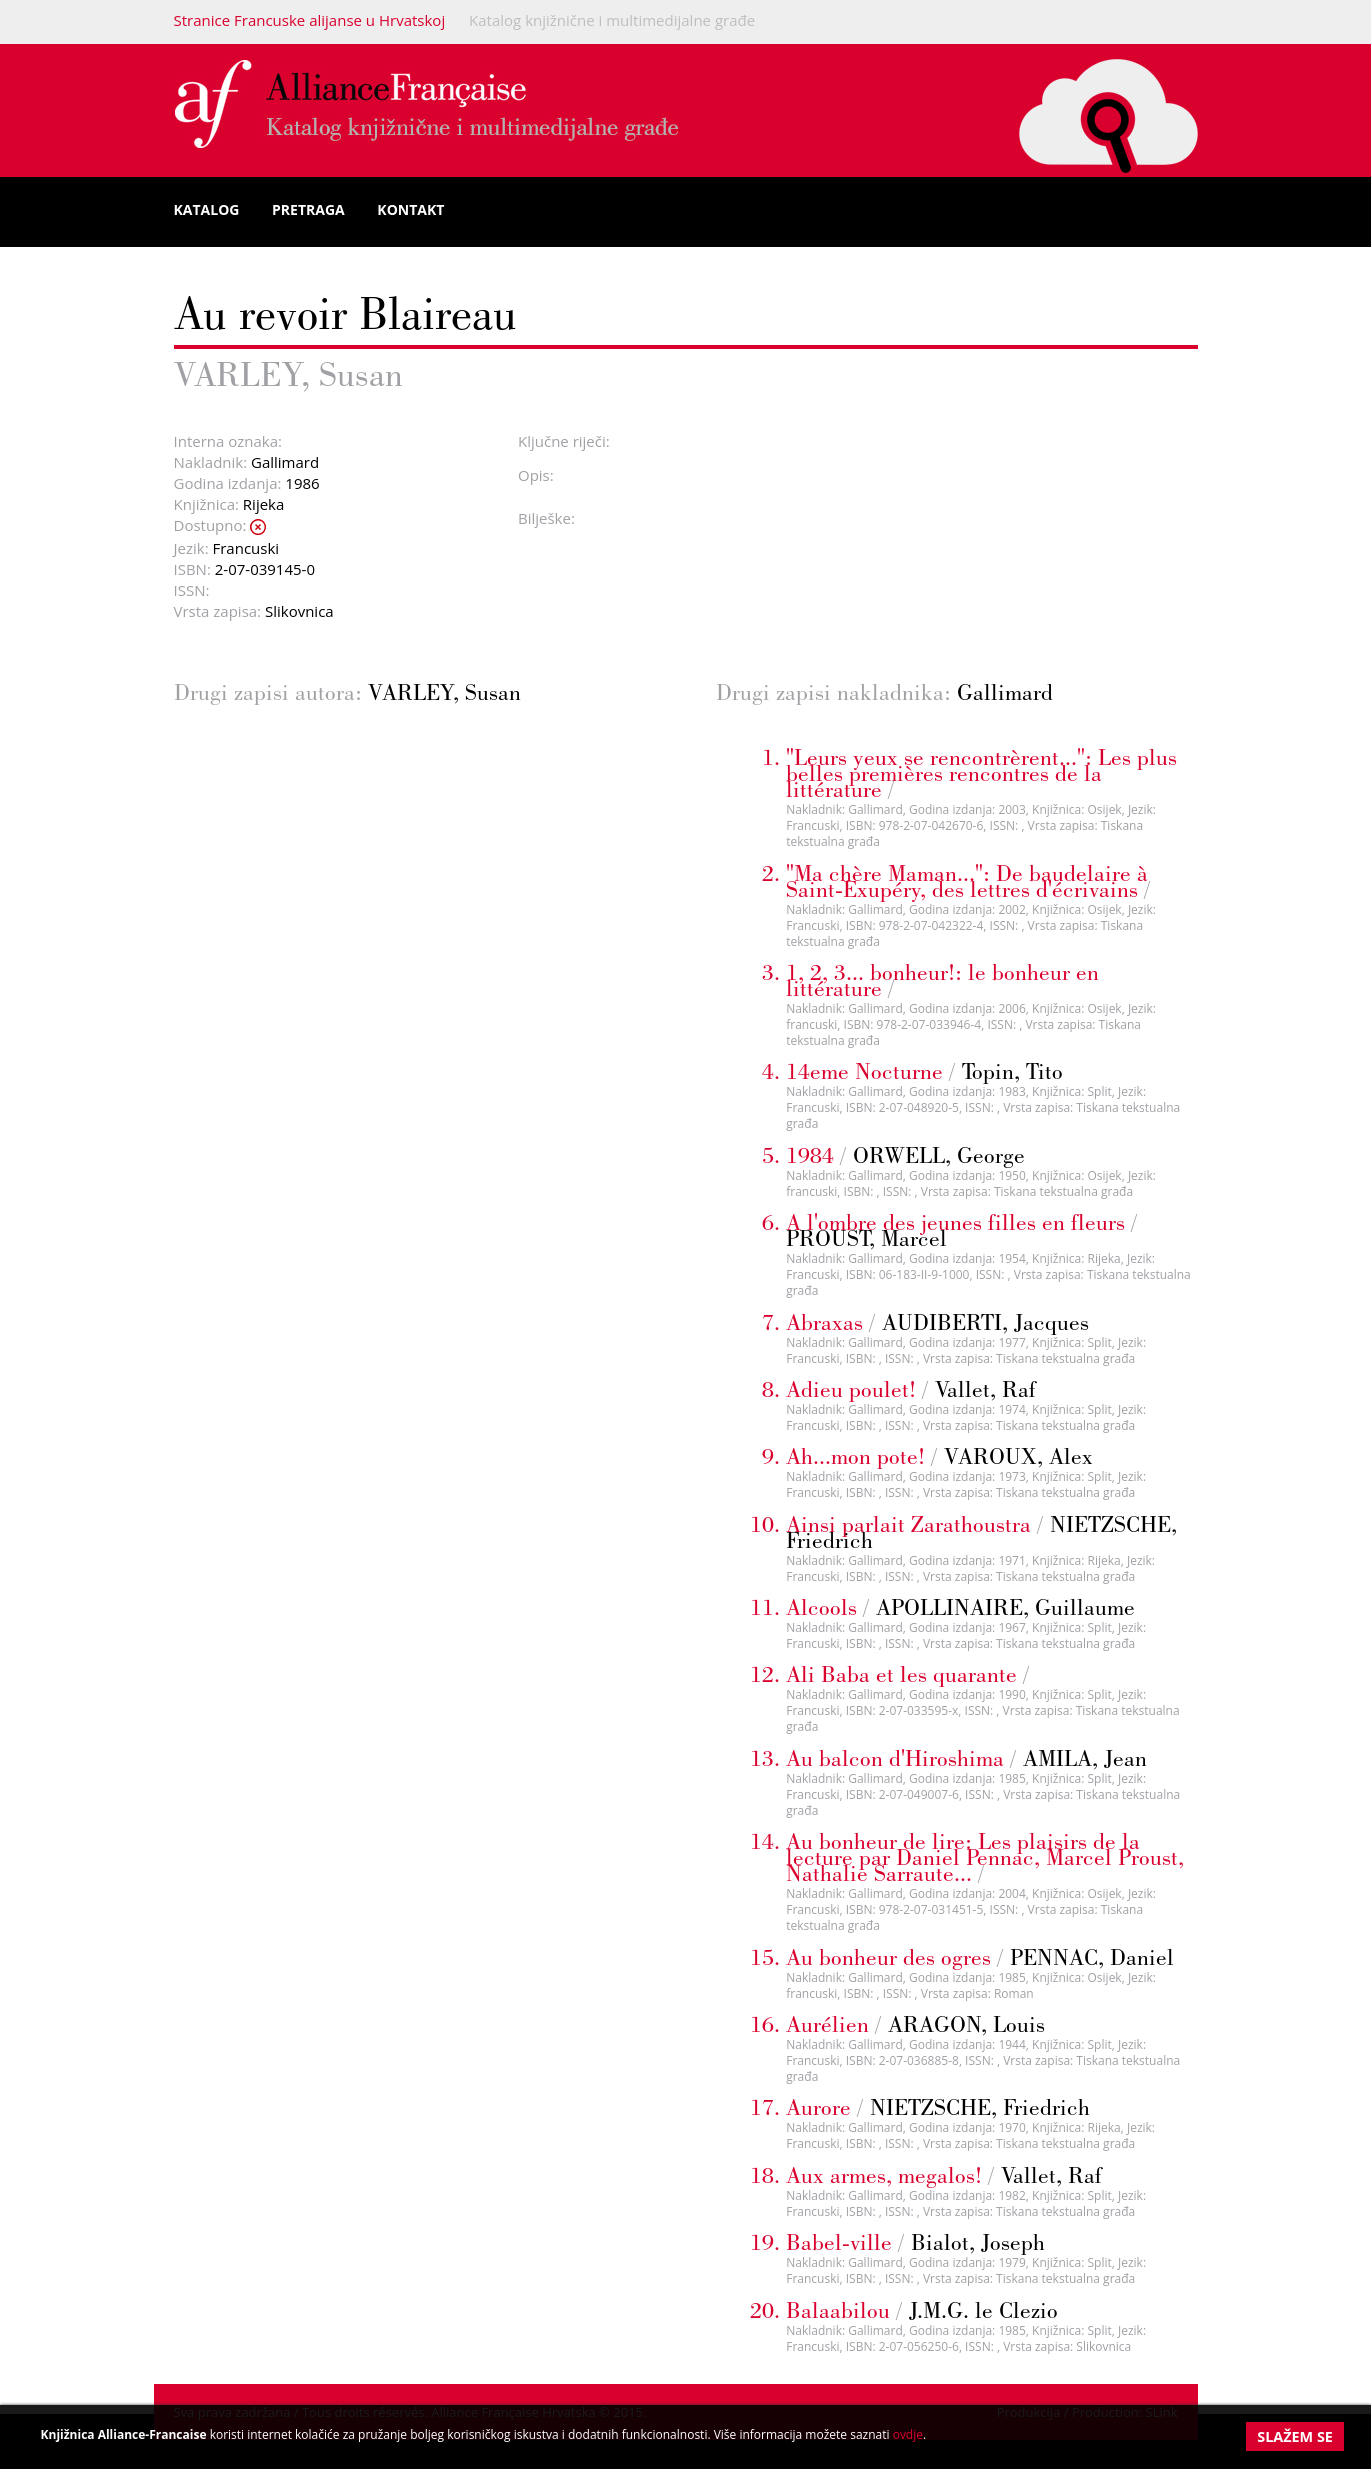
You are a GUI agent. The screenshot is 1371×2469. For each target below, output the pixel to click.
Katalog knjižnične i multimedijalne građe (612, 20)
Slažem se (1295, 2436)
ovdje (908, 2434)
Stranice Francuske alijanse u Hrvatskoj (310, 20)
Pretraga (308, 209)
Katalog (207, 209)
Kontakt (410, 209)
